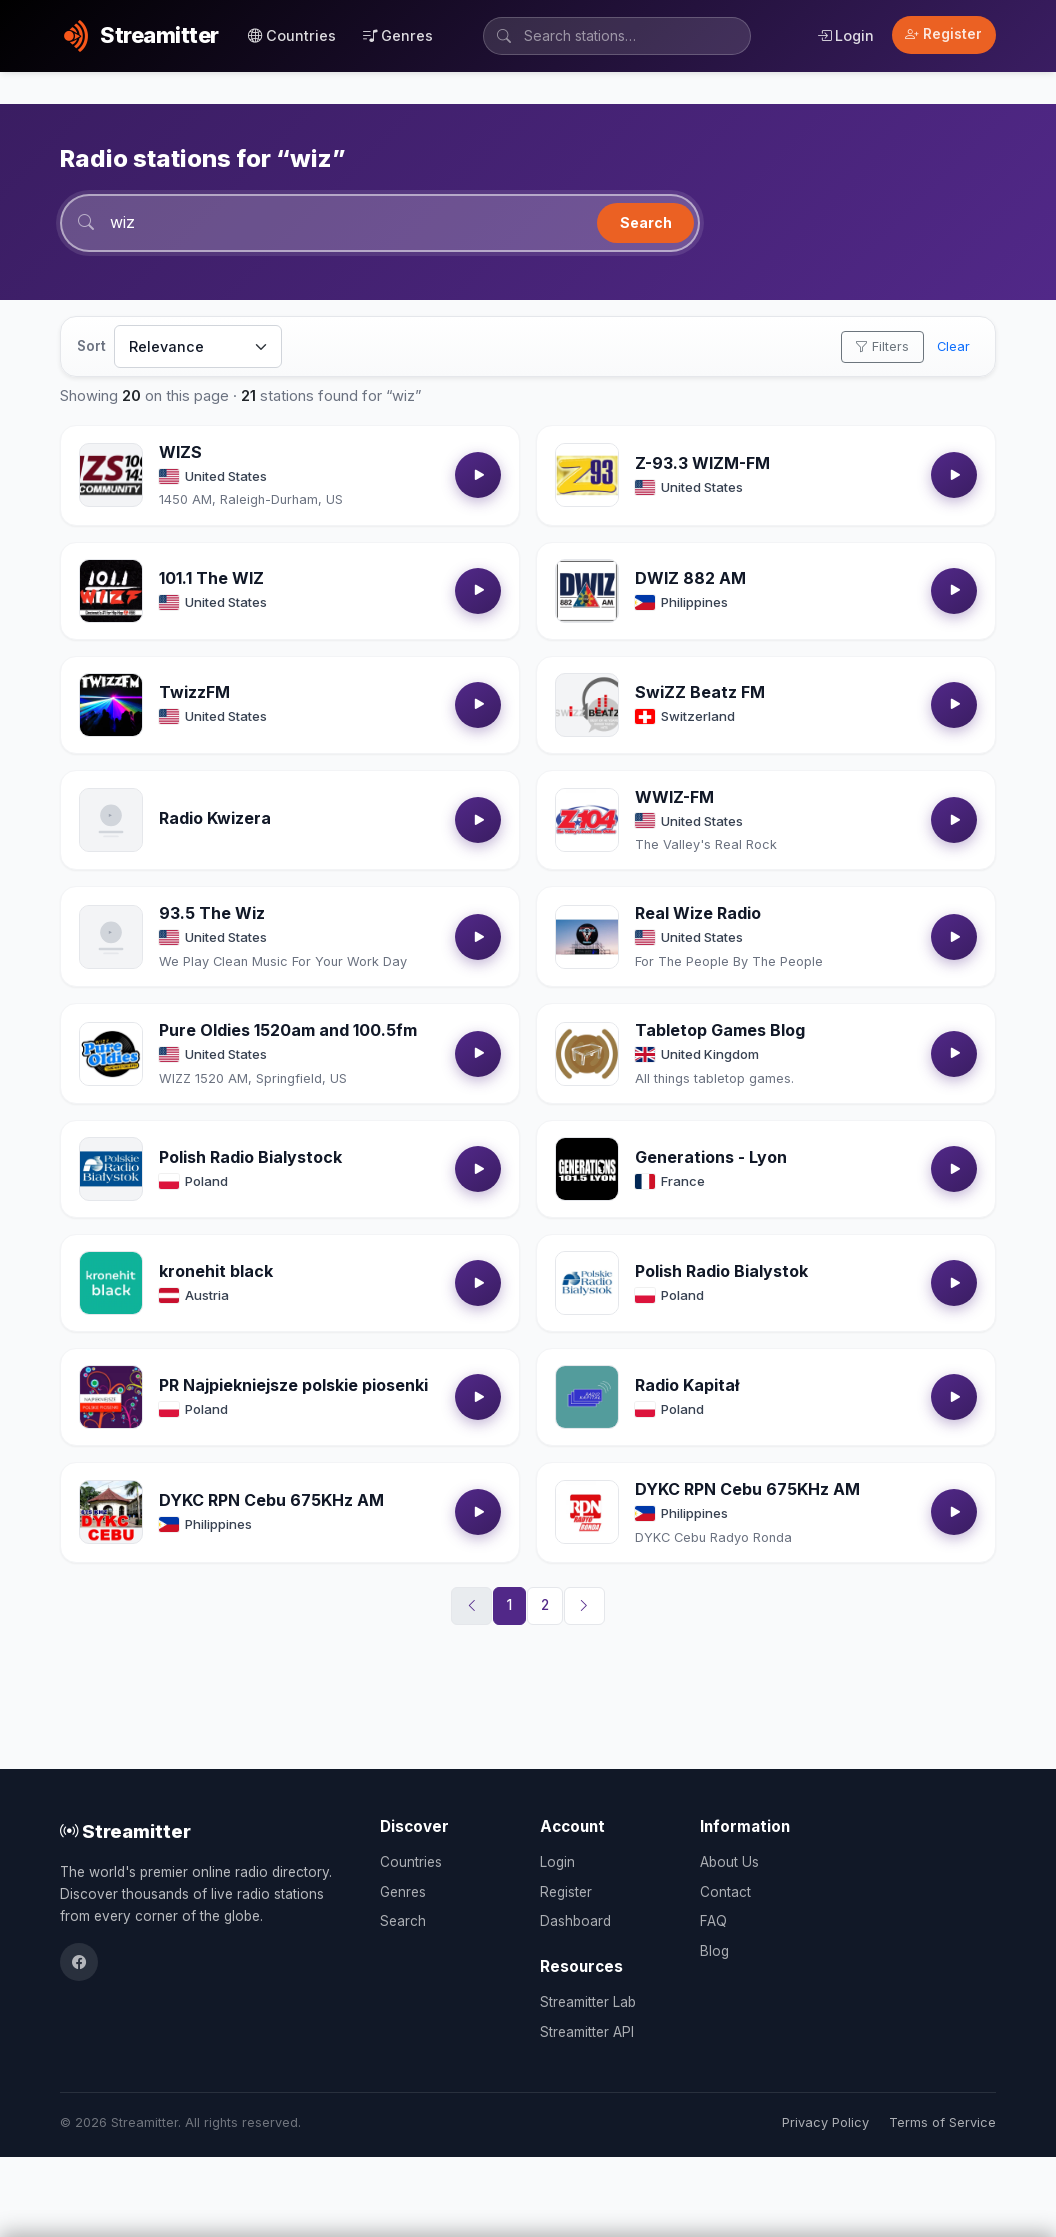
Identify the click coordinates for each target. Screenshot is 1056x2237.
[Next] (585, 1606)
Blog (714, 1951)
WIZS (180, 452)
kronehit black (216, 1271)
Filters (882, 346)
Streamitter (125, 1831)
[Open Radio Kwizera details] (111, 820)
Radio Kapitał (687, 1385)
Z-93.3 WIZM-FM (702, 463)
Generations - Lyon (711, 1157)
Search (646, 222)
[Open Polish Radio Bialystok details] (587, 1283)
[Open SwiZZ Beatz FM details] (587, 705)
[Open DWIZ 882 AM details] (587, 591)
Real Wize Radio (698, 913)
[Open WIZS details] (111, 475)
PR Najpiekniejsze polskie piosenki (293, 1385)
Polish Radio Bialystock (250, 1157)
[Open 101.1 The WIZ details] (111, 591)
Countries (292, 35)
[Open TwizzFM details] (111, 705)
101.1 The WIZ (211, 578)
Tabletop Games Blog (720, 1030)
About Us (729, 1862)
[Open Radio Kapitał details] (587, 1397)
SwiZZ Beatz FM (700, 692)
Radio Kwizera (215, 818)
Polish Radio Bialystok (721, 1271)
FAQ (713, 1921)
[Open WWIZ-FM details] (587, 820)
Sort (91, 346)
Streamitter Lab (588, 2002)
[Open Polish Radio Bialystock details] (111, 1169)
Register (943, 34)
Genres (398, 35)
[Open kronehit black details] (111, 1283)
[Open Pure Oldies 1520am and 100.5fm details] (111, 1054)
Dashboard (575, 1921)
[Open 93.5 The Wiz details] (111, 937)
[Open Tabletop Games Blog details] (587, 1054)
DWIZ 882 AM (690, 578)
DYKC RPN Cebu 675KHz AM (271, 1500)
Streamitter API (587, 2032)
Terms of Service (942, 2122)
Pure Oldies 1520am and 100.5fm (288, 1030)
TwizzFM (194, 692)
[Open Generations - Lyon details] (587, 1169)
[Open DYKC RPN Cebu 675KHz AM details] (111, 1512)
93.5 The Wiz (212, 913)
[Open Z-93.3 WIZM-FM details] (587, 475)
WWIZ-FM (674, 797)
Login (845, 35)
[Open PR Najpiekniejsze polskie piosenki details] (111, 1397)
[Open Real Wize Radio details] (587, 937)
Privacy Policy (825, 2122)
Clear (953, 346)
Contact (725, 1892)
